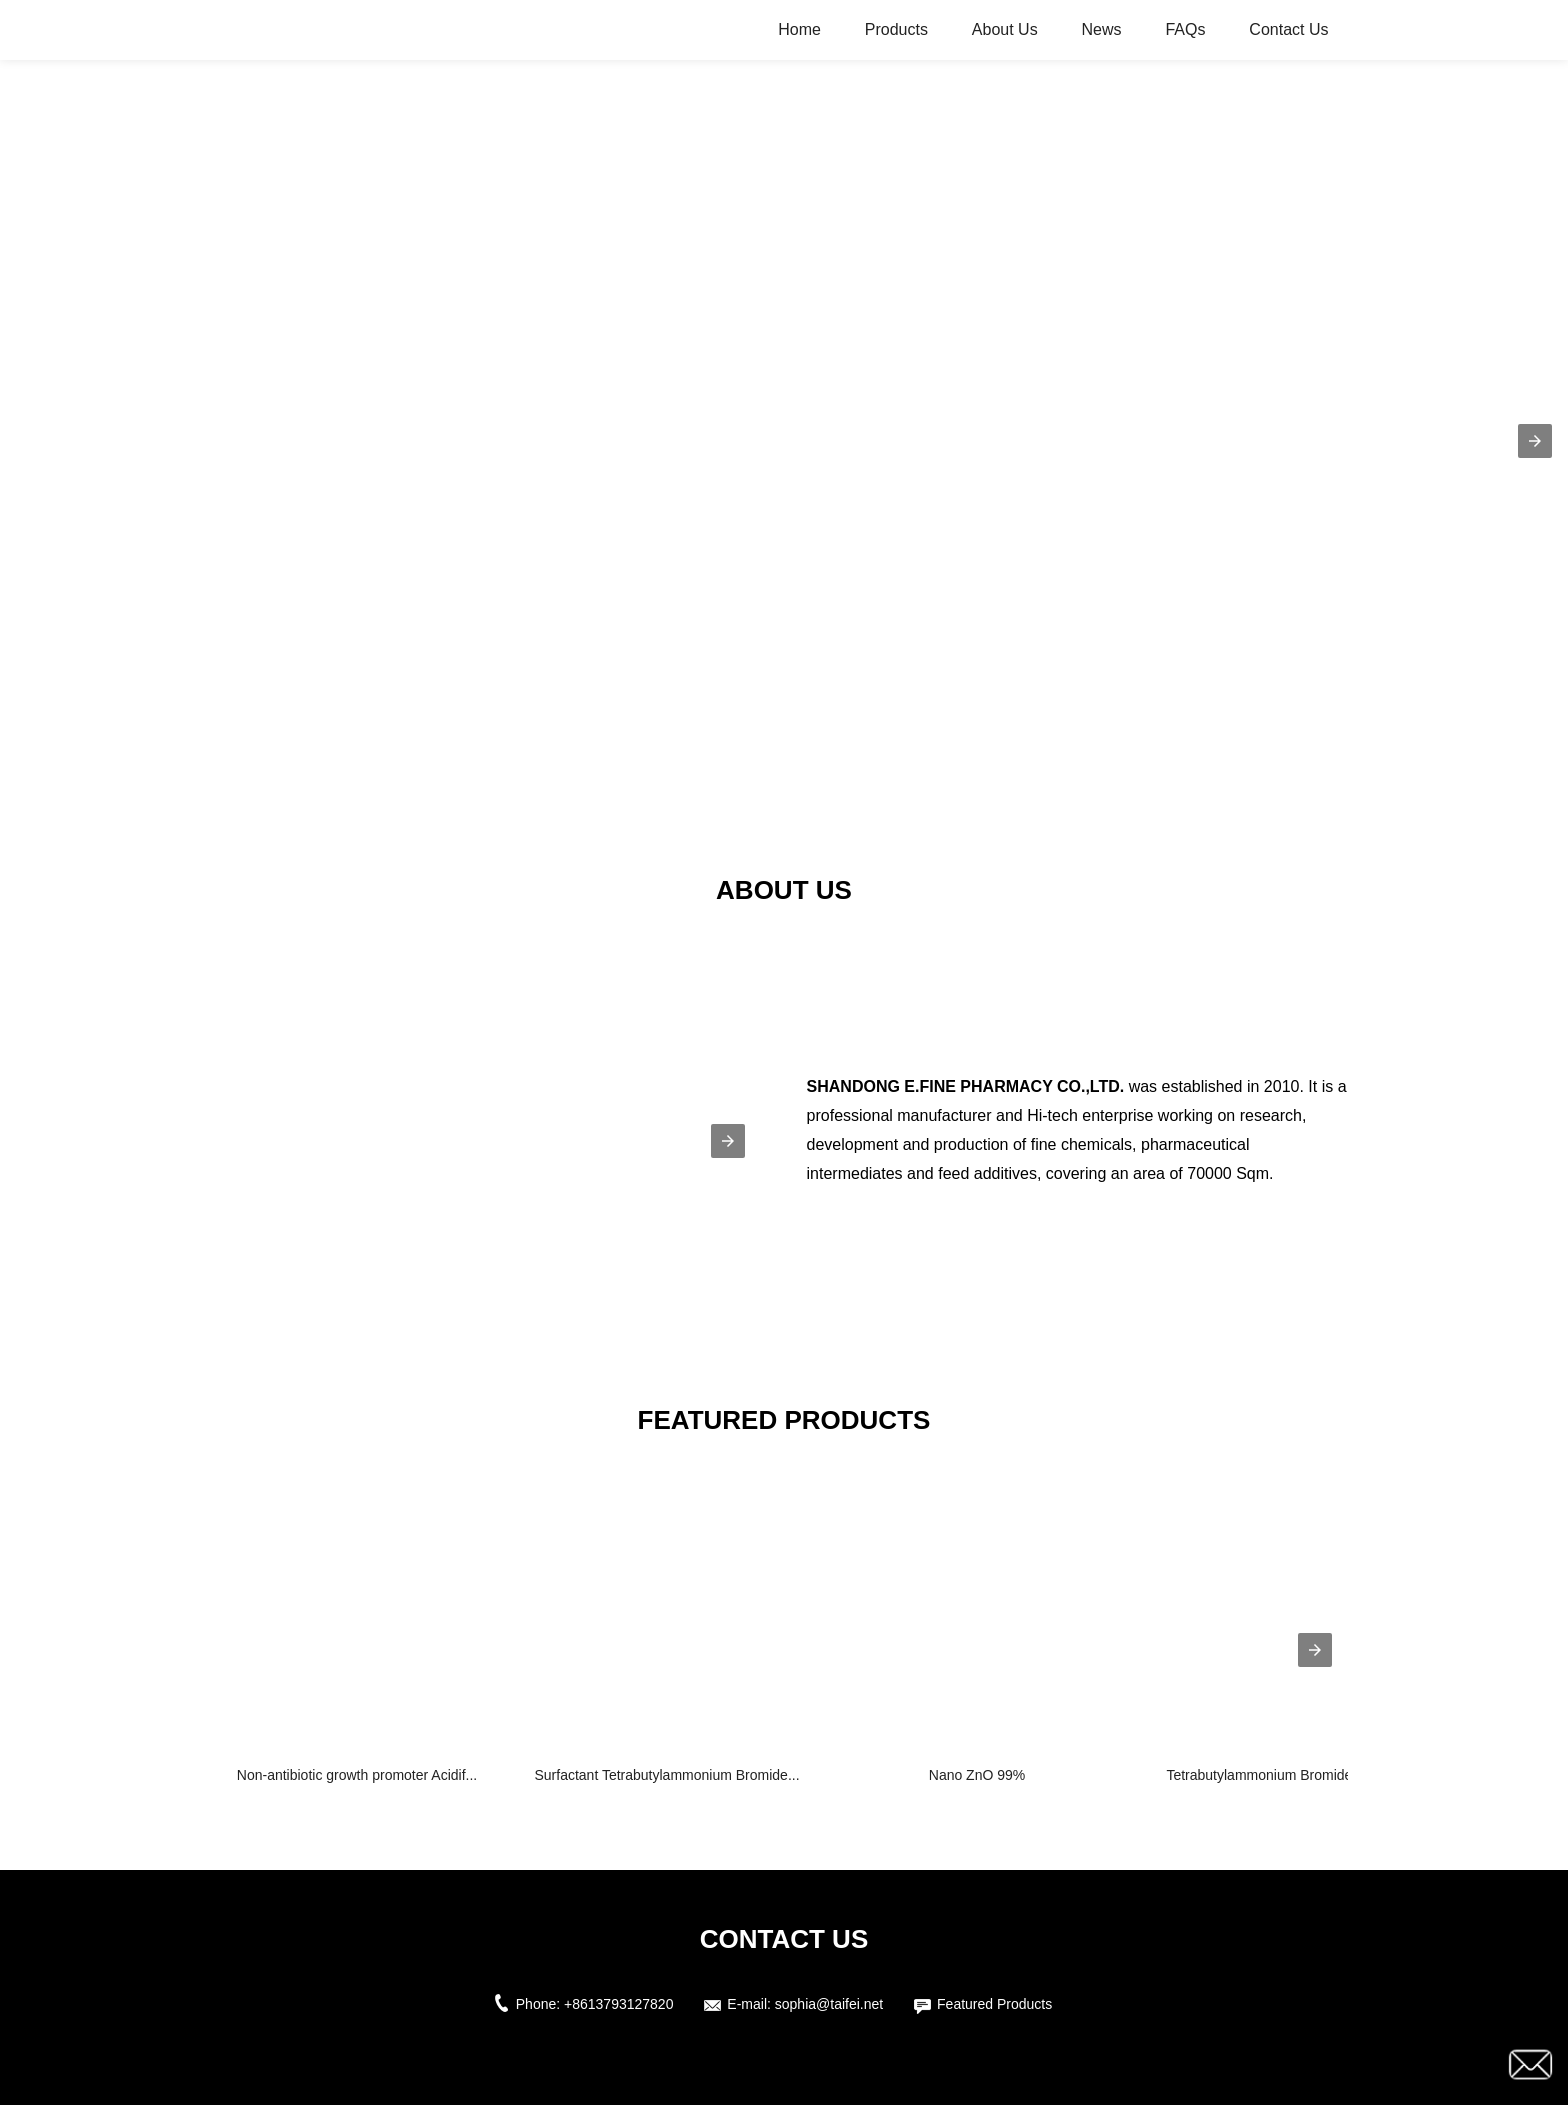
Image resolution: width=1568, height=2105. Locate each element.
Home (799, 29)
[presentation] (1315, 1650)
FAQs (1185, 29)
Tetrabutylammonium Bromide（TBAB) (1286, 1775)
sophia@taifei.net (829, 2004)
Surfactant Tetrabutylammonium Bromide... (666, 1775)
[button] (1535, 441)
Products (896, 29)
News (1102, 29)
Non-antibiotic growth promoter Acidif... (357, 1775)
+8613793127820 (618, 2004)
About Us (1005, 29)
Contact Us (1288, 29)
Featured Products (994, 2004)
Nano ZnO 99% (977, 1775)
